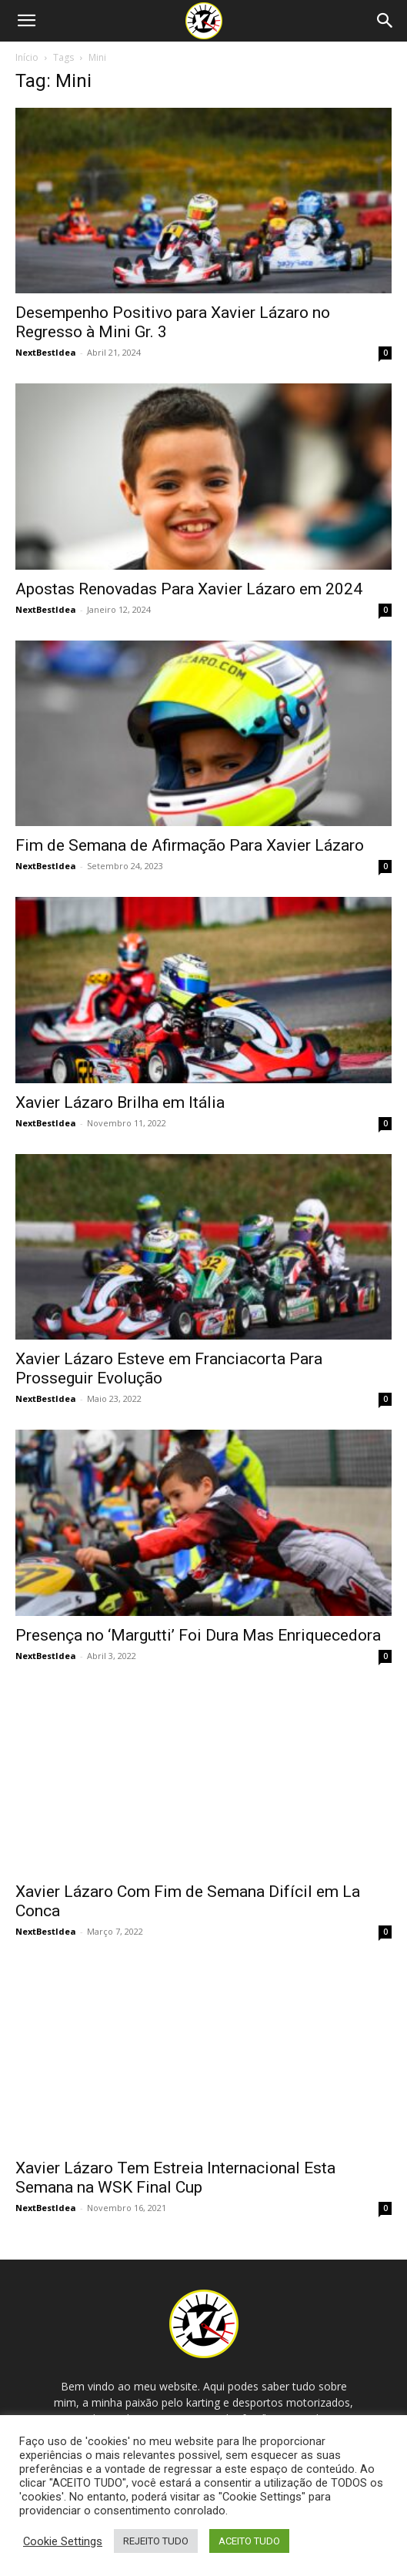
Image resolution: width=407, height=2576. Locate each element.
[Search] (385, 21)
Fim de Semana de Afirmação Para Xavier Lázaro (189, 845)
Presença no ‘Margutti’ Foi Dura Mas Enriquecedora (198, 1635)
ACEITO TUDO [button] (249, 2541)
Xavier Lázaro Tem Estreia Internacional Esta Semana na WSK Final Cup (175, 2177)
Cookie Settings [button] (62, 2541)
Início (26, 57)
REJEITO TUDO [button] (155, 2541)
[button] (26, 21)
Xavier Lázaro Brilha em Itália (120, 1102)
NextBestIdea (45, 352)
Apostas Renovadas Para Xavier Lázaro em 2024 (188, 589)
